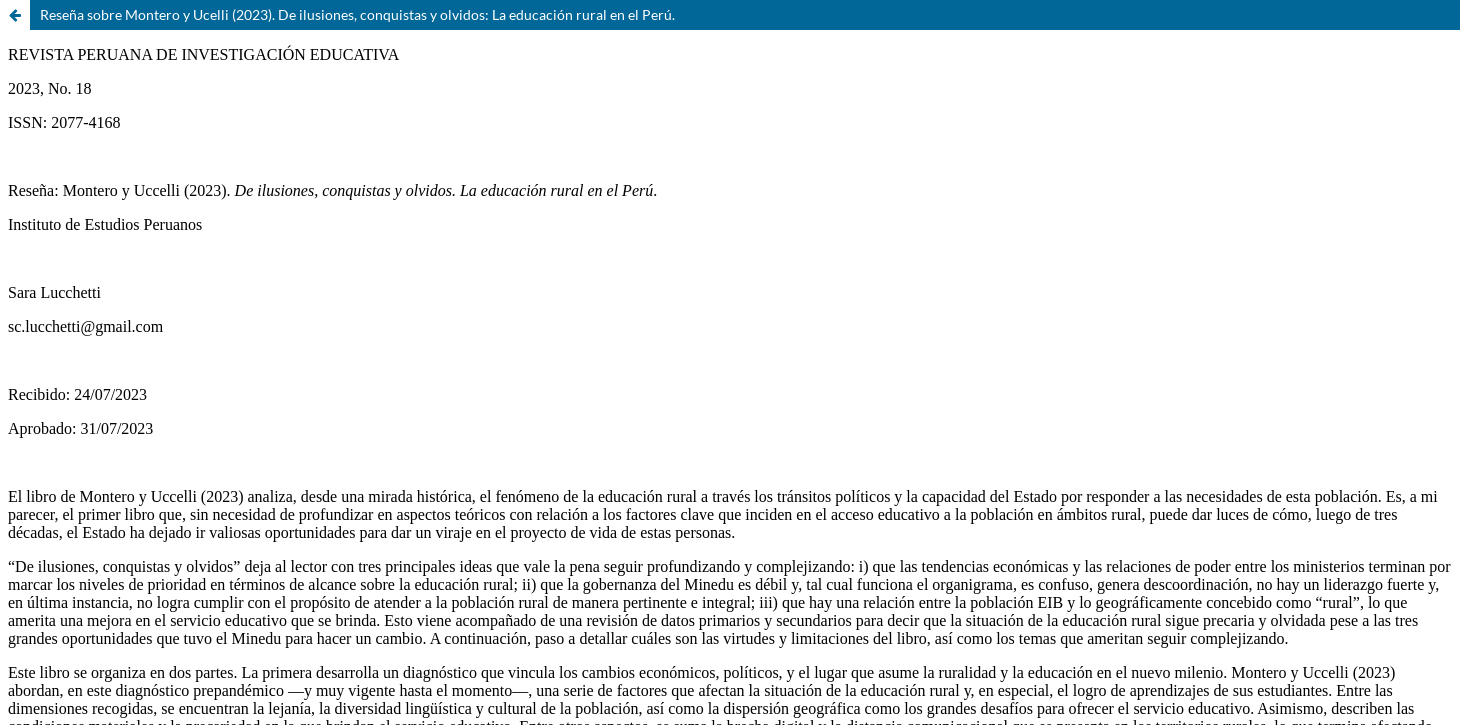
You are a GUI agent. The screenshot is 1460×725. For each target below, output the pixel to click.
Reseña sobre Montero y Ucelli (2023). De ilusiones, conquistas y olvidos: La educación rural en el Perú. (357, 14)
